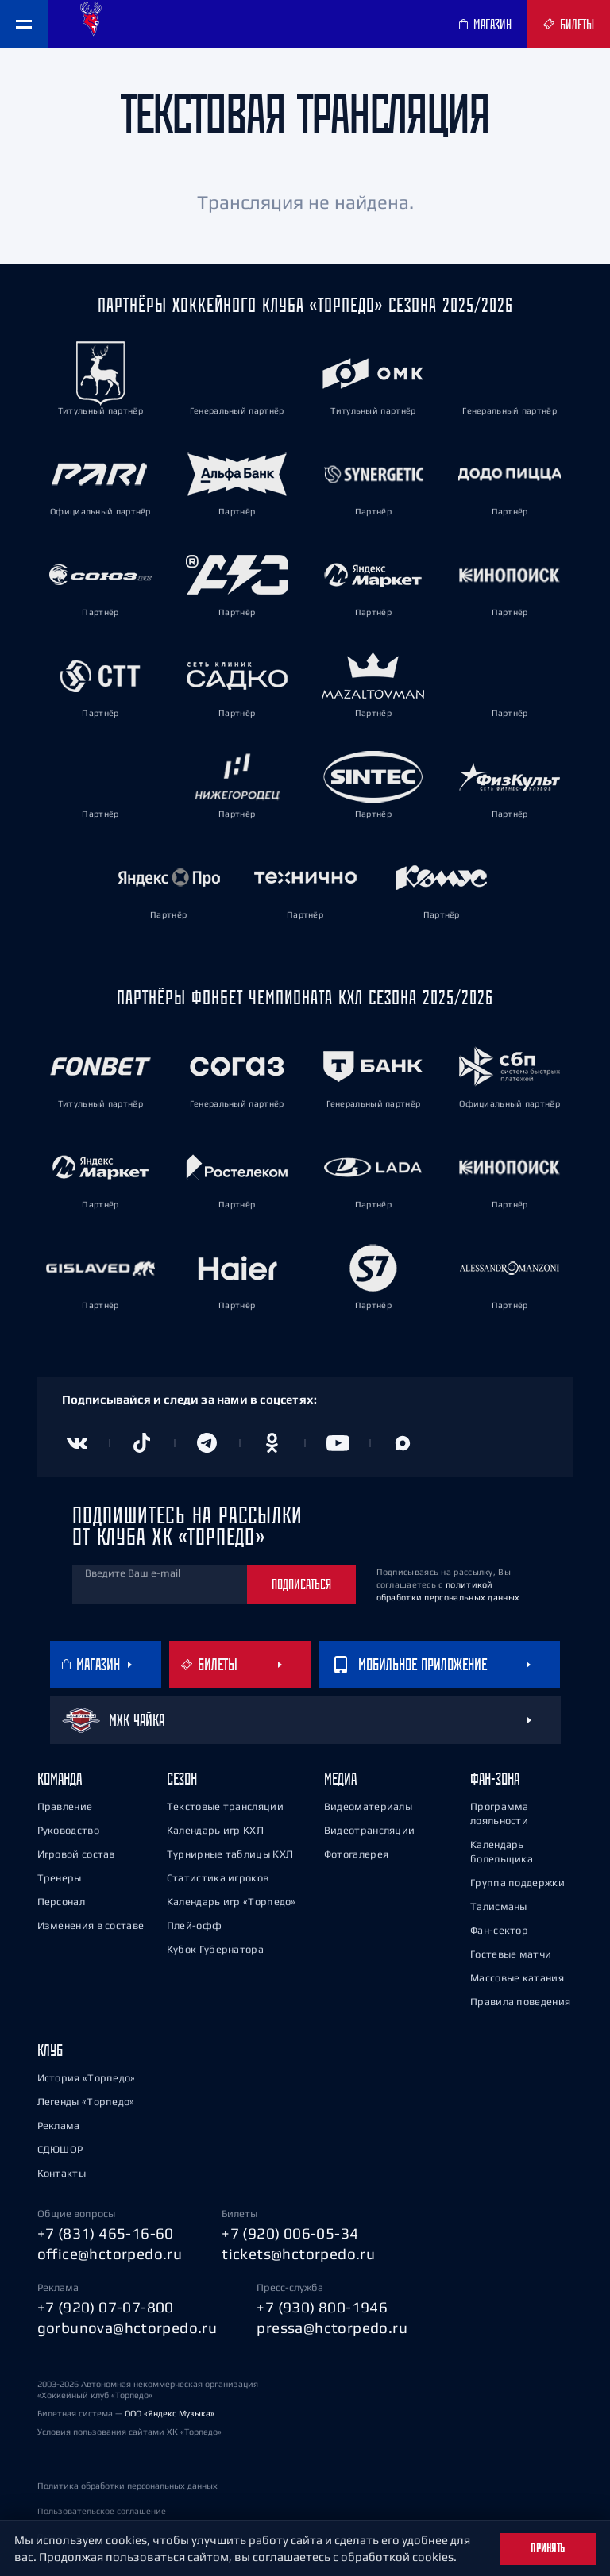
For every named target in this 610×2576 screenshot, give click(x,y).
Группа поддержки (517, 1883)
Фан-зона (494, 1779)
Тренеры (59, 1878)
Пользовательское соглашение (101, 2511)
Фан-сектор (499, 1930)
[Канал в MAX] (402, 1443)
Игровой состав (76, 1854)
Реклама (58, 2125)
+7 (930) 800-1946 (322, 2307)
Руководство (68, 1830)
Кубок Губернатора (215, 1949)
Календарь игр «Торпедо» (231, 1902)
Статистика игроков (217, 1878)
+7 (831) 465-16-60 (105, 2233)
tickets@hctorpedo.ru (298, 2253)
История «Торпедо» (86, 2078)
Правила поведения (520, 2002)
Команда (59, 1779)
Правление (65, 1806)
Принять (548, 2548)
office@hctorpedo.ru (110, 2253)
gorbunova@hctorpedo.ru (127, 2327)
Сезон (182, 1779)
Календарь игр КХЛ (215, 1830)
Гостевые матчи (510, 1954)
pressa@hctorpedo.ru (332, 2327)
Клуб (50, 2050)
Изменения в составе (91, 1925)
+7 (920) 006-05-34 (290, 2233)
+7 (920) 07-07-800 (105, 2307)
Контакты (61, 2173)
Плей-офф (194, 1925)
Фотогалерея (356, 1854)
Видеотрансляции (369, 1830)
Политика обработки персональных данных (127, 2485)
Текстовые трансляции (225, 1806)
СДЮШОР (60, 2149)
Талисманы (498, 1906)
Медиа (340, 1779)
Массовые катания (517, 1978)
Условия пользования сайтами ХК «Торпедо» (129, 2431)
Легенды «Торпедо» (86, 2102)
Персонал (61, 1902)
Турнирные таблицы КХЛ (230, 1854)
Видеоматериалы (368, 1806)
